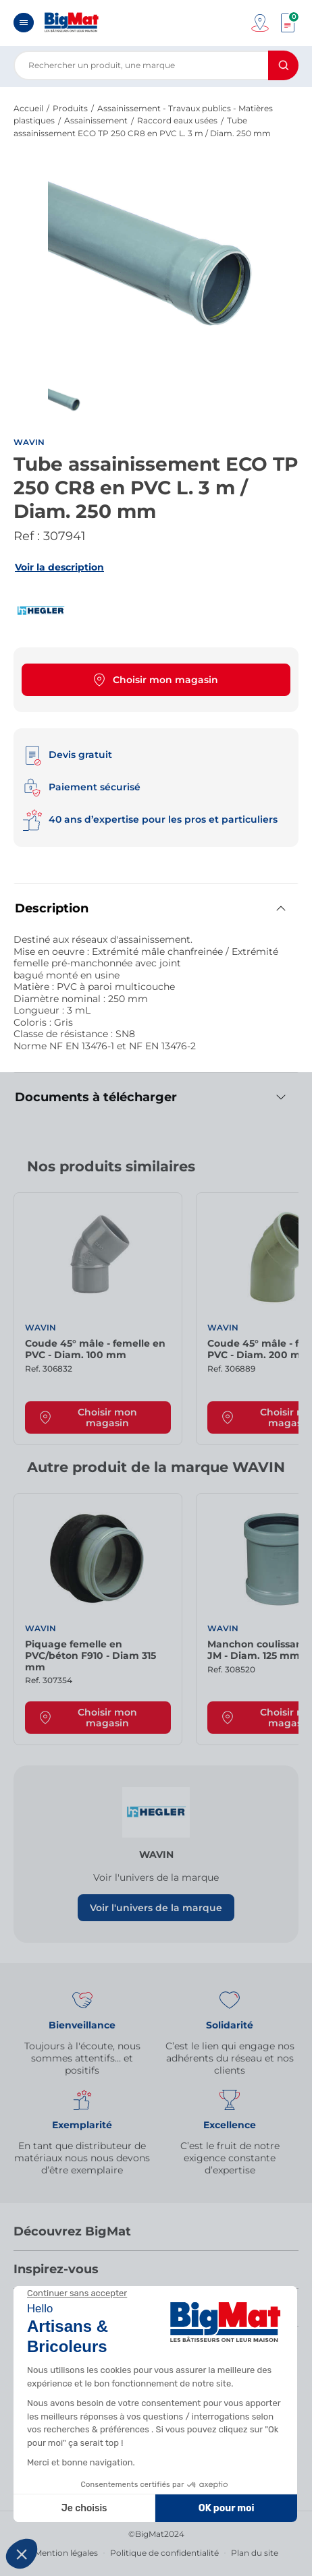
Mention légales (66, 2553)
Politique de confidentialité (164, 2553)
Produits (70, 108)
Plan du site (254, 2553)
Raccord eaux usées (177, 120)
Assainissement (96, 120)
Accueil (28, 108)
